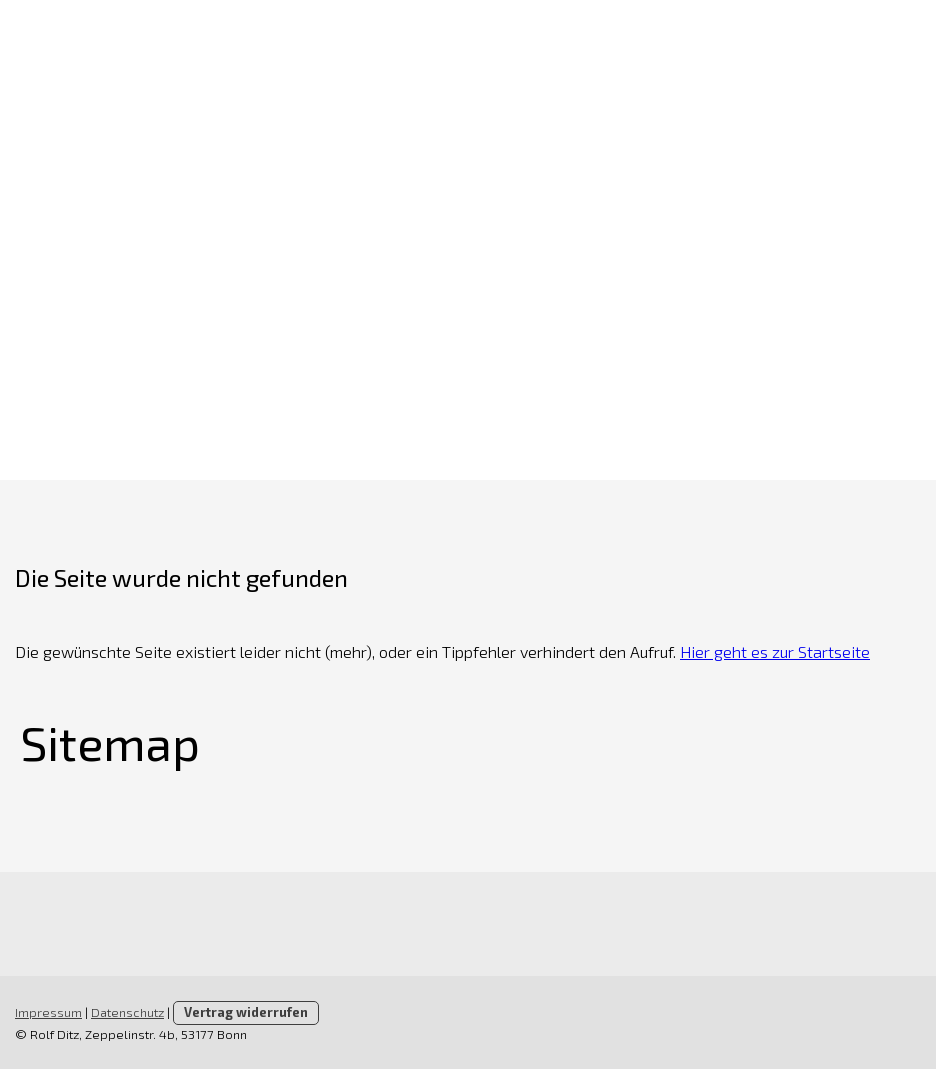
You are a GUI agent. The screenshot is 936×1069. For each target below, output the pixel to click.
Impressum (48, 1012)
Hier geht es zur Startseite (775, 651)
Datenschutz (127, 1012)
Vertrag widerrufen (246, 1012)
